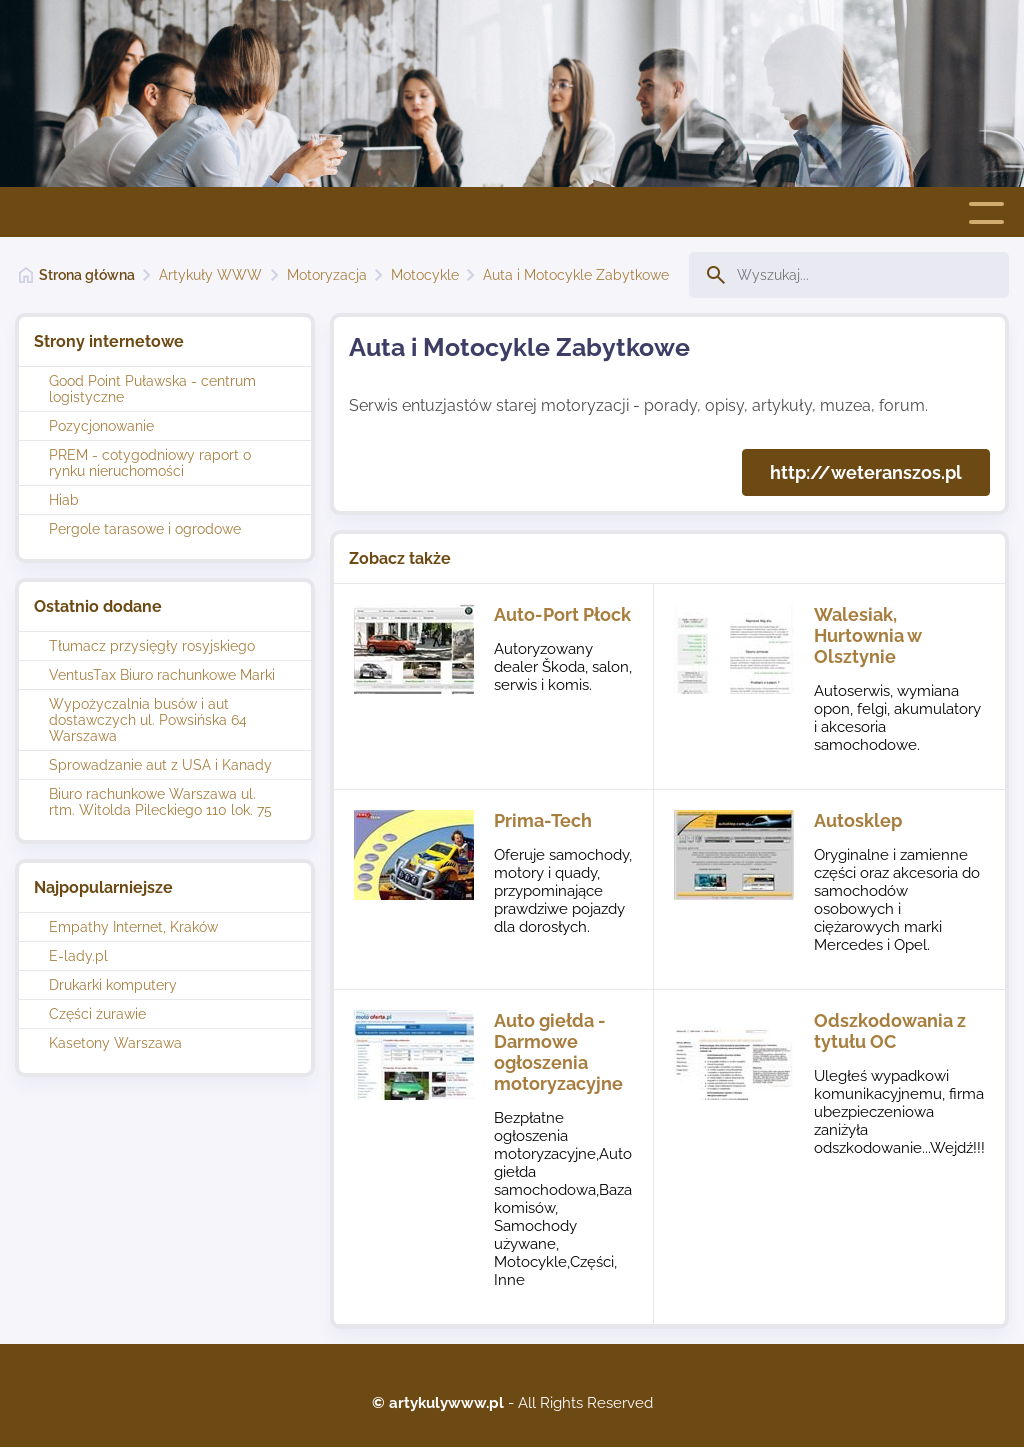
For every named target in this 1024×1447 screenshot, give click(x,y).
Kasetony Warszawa (115, 1043)
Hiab (64, 500)
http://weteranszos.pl (866, 472)
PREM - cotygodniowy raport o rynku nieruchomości (150, 463)
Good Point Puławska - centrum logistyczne (152, 389)
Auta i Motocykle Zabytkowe (576, 275)
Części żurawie (97, 1014)
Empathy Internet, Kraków (133, 927)
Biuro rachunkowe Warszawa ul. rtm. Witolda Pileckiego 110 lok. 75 (160, 802)
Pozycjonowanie (101, 426)
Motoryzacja (327, 275)
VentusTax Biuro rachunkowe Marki (162, 675)
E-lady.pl (78, 956)
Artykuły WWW (210, 275)
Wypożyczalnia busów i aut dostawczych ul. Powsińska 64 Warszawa (148, 720)
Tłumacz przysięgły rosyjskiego (152, 646)
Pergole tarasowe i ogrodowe (145, 529)
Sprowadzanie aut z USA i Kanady (160, 765)
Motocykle (425, 275)
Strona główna (87, 275)
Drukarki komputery (113, 985)
